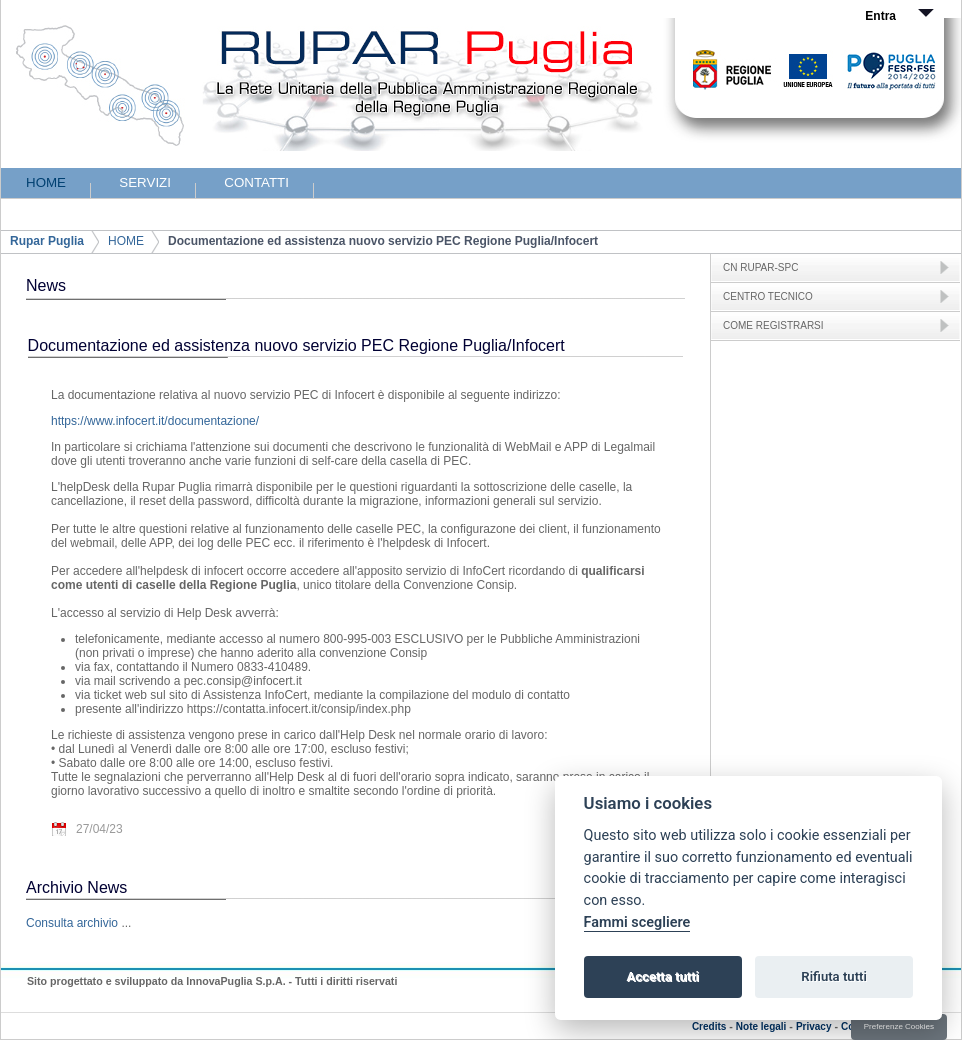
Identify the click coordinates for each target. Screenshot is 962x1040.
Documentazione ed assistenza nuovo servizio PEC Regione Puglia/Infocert (383, 241)
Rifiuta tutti (834, 976)
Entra (880, 16)
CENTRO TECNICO (768, 296)
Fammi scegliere (637, 922)
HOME (126, 241)
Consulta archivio (72, 923)
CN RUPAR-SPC (760, 267)
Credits (709, 1026)
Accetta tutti (662, 976)
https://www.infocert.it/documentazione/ (155, 421)
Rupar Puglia (47, 241)
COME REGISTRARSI (773, 325)
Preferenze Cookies (899, 1026)
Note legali (761, 1026)
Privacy (814, 1026)
